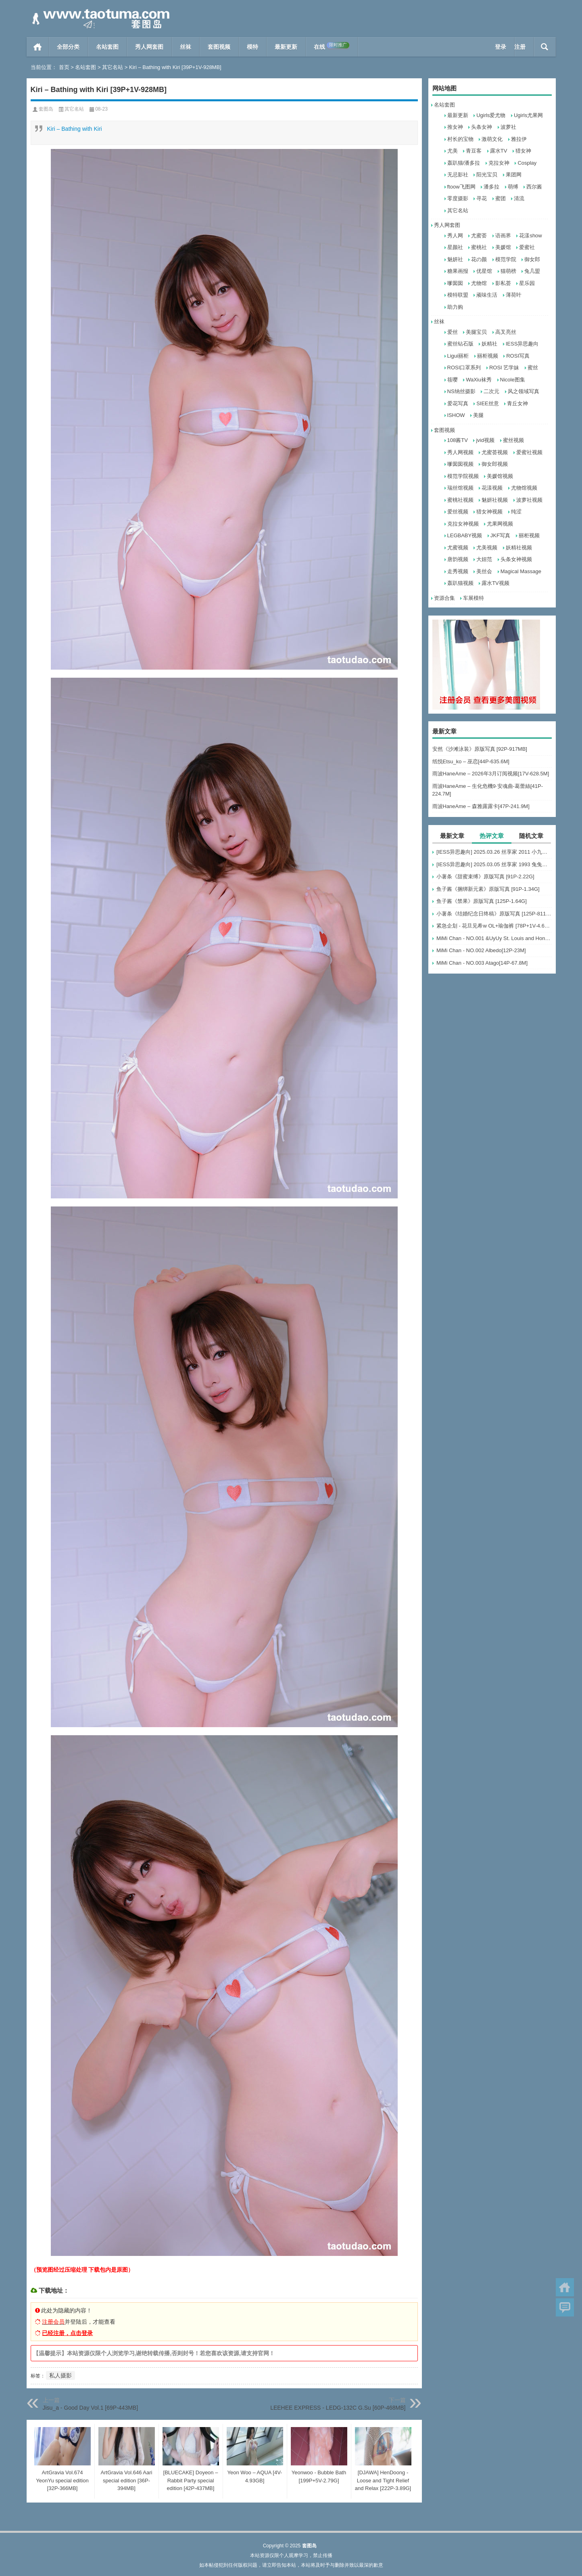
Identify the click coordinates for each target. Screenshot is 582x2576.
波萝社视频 (529, 500)
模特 (252, 47)
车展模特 (473, 598)
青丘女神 (517, 403)
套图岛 (46, 109)
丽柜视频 (487, 356)
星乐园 (527, 283)
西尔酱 (534, 187)
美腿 (478, 415)
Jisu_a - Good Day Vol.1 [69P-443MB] (90, 2407)
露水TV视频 (495, 583)
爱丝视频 (457, 512)
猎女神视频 (489, 512)
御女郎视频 (495, 464)
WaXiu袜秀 (479, 380)
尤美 (452, 151)
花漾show (530, 235)
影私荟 (503, 283)
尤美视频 (486, 548)
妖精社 (489, 344)
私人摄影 (60, 2375)
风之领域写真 (523, 391)
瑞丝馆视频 (460, 488)
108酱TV (457, 440)
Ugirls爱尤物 (490, 115)
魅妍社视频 (495, 500)
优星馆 (484, 271)
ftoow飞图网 (461, 187)
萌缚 (513, 187)
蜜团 (500, 198)
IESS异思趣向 (522, 344)
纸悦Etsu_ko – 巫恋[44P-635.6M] (470, 761)
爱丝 (452, 332)
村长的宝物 (460, 139)
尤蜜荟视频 (495, 452)
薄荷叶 (514, 295)
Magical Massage (521, 571)
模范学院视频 (463, 476)
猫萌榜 (508, 271)
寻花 (481, 198)
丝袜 (185, 47)
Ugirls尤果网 (528, 115)
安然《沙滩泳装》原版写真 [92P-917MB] (480, 749)
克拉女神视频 (463, 524)
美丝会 (484, 571)
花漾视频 (492, 488)
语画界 (503, 235)
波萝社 (508, 127)
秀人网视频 (460, 452)
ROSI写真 (518, 356)
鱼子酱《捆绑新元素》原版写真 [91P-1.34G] (488, 889)
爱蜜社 (527, 247)
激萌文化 (492, 139)
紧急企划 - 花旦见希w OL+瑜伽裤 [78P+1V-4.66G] (494, 926)
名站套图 (107, 47)
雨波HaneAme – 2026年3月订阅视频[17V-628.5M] (490, 774)
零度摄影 (457, 198)
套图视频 (219, 47)
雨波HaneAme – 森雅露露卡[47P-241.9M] (481, 806)
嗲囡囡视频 (460, 464)
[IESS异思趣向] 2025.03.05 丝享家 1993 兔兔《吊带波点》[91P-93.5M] (494, 864)
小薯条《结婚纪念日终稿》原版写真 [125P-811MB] (494, 914)
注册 (520, 47)
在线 (331, 46)
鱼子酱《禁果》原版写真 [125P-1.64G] (481, 901)
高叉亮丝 (505, 332)
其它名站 (112, 67)
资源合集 (444, 598)
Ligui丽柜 (458, 356)
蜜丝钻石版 (460, 344)
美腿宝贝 (476, 332)
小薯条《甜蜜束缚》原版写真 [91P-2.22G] (485, 876)
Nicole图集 (512, 380)
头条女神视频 (516, 559)
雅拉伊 (519, 139)
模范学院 (505, 259)
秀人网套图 (149, 47)
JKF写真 (500, 535)
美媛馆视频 (500, 476)
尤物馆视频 (524, 488)
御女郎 (532, 259)
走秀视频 (457, 571)
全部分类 (68, 47)
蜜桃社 (479, 247)
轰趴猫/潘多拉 (463, 163)
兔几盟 (532, 271)
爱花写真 (457, 403)
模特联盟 (457, 295)
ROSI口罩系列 (464, 367)
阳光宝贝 (486, 175)
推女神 (455, 127)
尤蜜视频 (457, 548)
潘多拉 (491, 187)
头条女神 (481, 127)
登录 (500, 47)
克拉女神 (498, 163)
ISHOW (456, 415)
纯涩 (516, 512)
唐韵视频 (457, 559)
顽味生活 (486, 295)
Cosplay (526, 163)
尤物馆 (479, 283)
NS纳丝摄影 (461, 391)
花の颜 (479, 259)
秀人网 (455, 235)
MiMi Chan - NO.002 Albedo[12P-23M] (481, 950)
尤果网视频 (500, 524)
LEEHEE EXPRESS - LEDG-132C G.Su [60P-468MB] (337, 2407)
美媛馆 (503, 247)
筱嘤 (452, 380)
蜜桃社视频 (460, 500)
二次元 (491, 391)
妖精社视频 (519, 548)
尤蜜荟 (479, 235)
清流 (519, 198)
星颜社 (455, 247)
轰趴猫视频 (460, 583)
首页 (38, 47)
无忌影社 (457, 175)
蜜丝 (533, 367)
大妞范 (484, 559)
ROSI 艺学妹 (504, 367)
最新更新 (286, 47)
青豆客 (474, 151)
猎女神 (523, 151)
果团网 (514, 175)
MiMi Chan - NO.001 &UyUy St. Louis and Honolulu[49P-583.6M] (494, 938)
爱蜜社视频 (529, 452)
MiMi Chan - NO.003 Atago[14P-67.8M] (482, 963)
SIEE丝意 (487, 403)
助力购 (455, 307)
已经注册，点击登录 (67, 2333)
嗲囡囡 (455, 283)
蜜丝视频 (513, 440)
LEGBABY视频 (464, 535)
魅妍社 (455, 259)
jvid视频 (485, 440)
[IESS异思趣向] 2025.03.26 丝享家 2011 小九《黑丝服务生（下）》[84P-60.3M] (494, 852)
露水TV (498, 151)
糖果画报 (457, 271)
